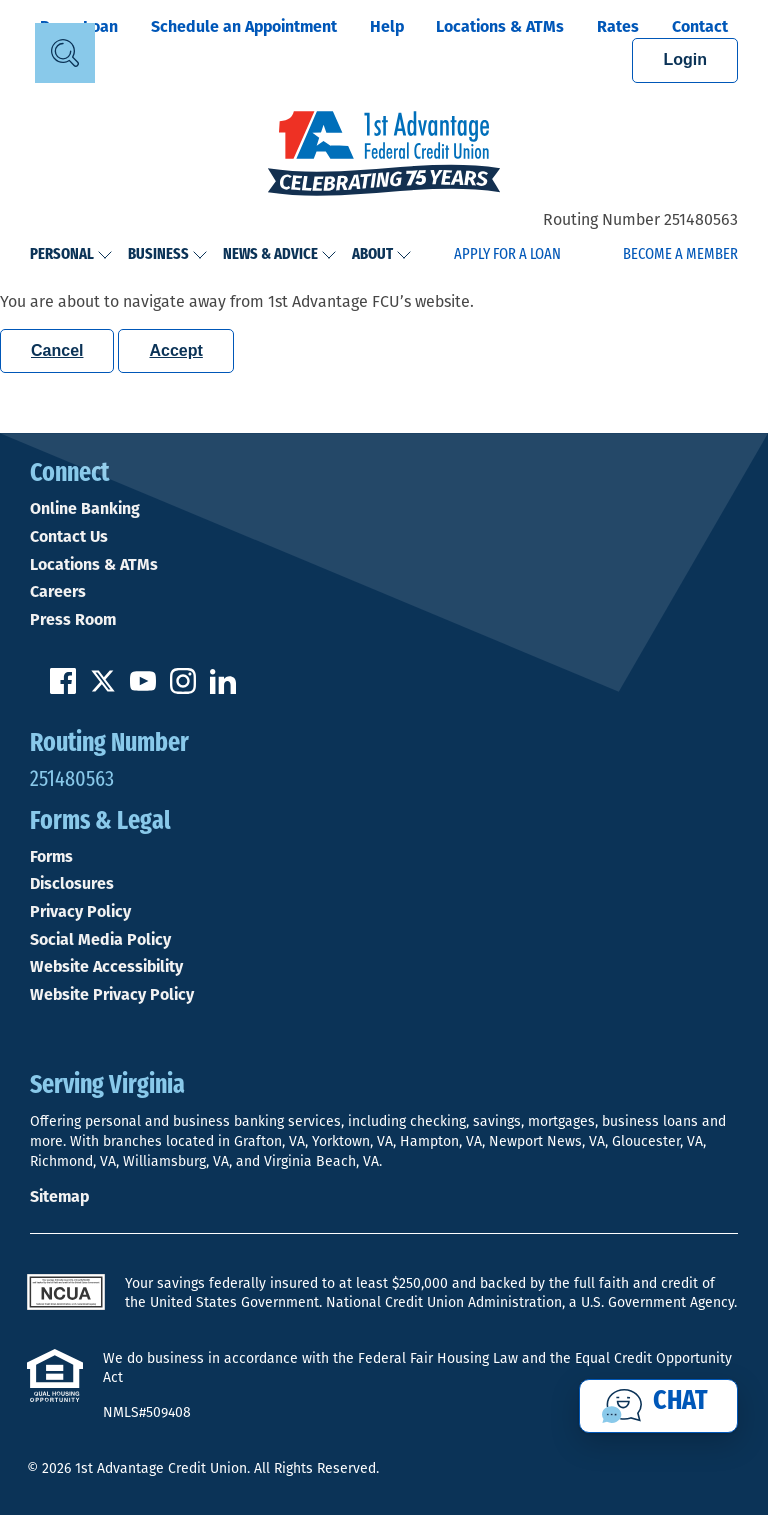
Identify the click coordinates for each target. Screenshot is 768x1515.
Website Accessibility (106, 967)
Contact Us (69, 537)
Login (685, 59)
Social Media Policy (100, 940)
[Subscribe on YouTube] (143, 688)
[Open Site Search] (65, 53)
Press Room (73, 620)
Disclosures (72, 884)
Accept (175, 350)
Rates (618, 26)
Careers (58, 592)
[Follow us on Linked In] (223, 688)
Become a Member (680, 255)
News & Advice (280, 255)
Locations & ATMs (500, 26)
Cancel (57, 350)
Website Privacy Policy (112, 995)
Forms (51, 857)
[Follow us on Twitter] (103, 688)
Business (168, 255)
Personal (71, 255)
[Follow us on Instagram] (183, 688)
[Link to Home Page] (384, 156)
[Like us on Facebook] (63, 688)
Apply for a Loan (507, 255)
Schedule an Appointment (244, 26)
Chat (680, 1402)
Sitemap (59, 1196)
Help (387, 26)
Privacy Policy (80, 912)
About (382, 255)
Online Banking (85, 509)
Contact (700, 26)
